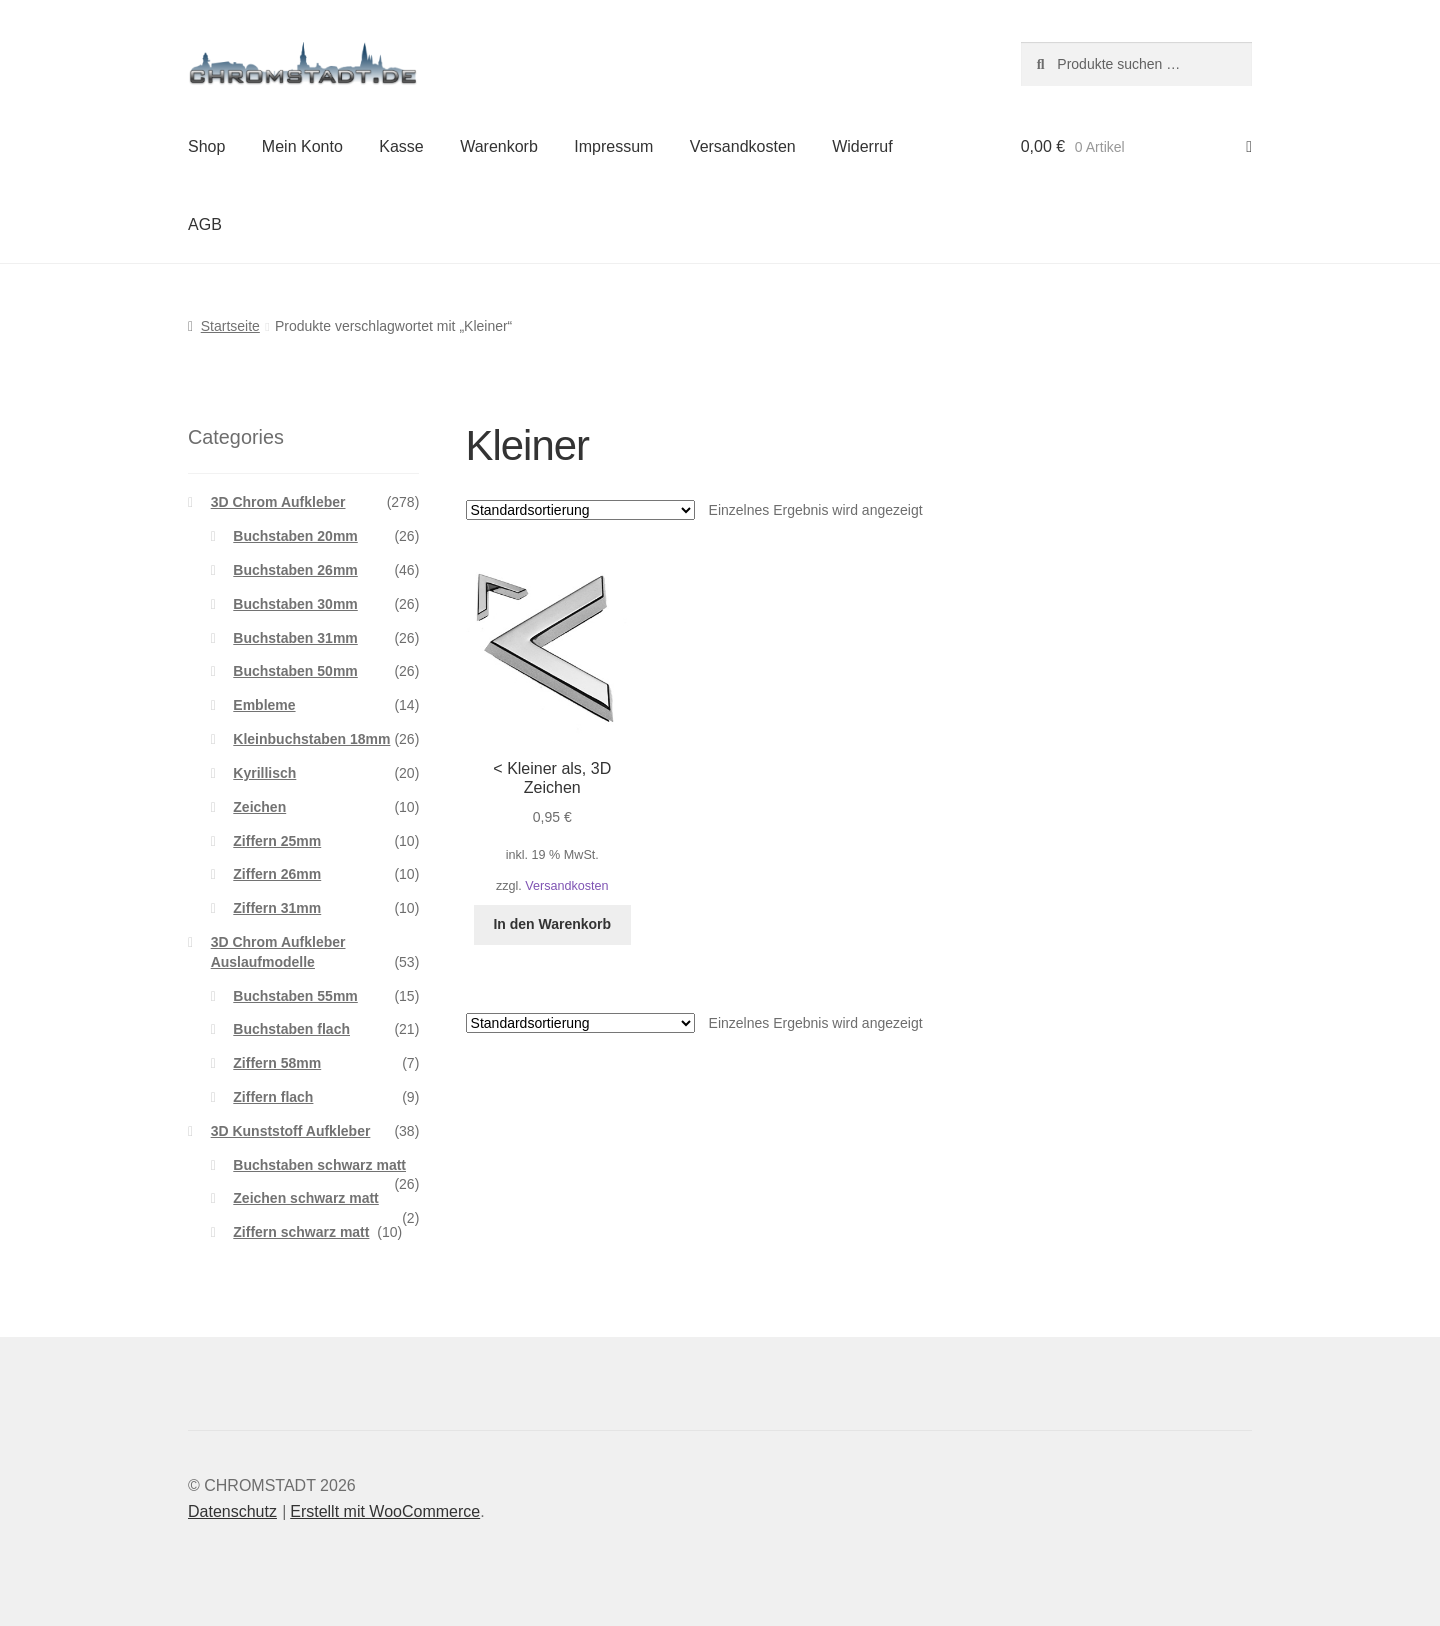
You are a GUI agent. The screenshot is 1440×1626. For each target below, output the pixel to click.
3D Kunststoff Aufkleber (291, 1131)
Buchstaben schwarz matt (319, 1165)
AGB (205, 224)
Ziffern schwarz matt (301, 1232)
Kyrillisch (264, 773)
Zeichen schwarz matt (306, 1198)
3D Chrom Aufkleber (278, 502)
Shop (206, 146)
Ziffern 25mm (277, 841)
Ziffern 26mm (277, 874)
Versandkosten (743, 146)
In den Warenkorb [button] (552, 924)
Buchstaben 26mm (295, 570)
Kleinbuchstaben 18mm (311, 739)
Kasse (401, 146)
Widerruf (862, 146)
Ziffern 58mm (277, 1063)
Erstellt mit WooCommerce (385, 1511)
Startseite (230, 326)
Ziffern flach (273, 1097)
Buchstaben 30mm (295, 604)
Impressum (613, 146)
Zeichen (259, 807)
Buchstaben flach (291, 1029)
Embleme (264, 705)
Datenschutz (232, 1511)
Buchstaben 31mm (295, 638)
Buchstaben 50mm (295, 671)
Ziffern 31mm (277, 908)
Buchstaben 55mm (295, 996)
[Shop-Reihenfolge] (580, 510)
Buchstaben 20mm (295, 536)
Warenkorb (499, 146)
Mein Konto (302, 146)
